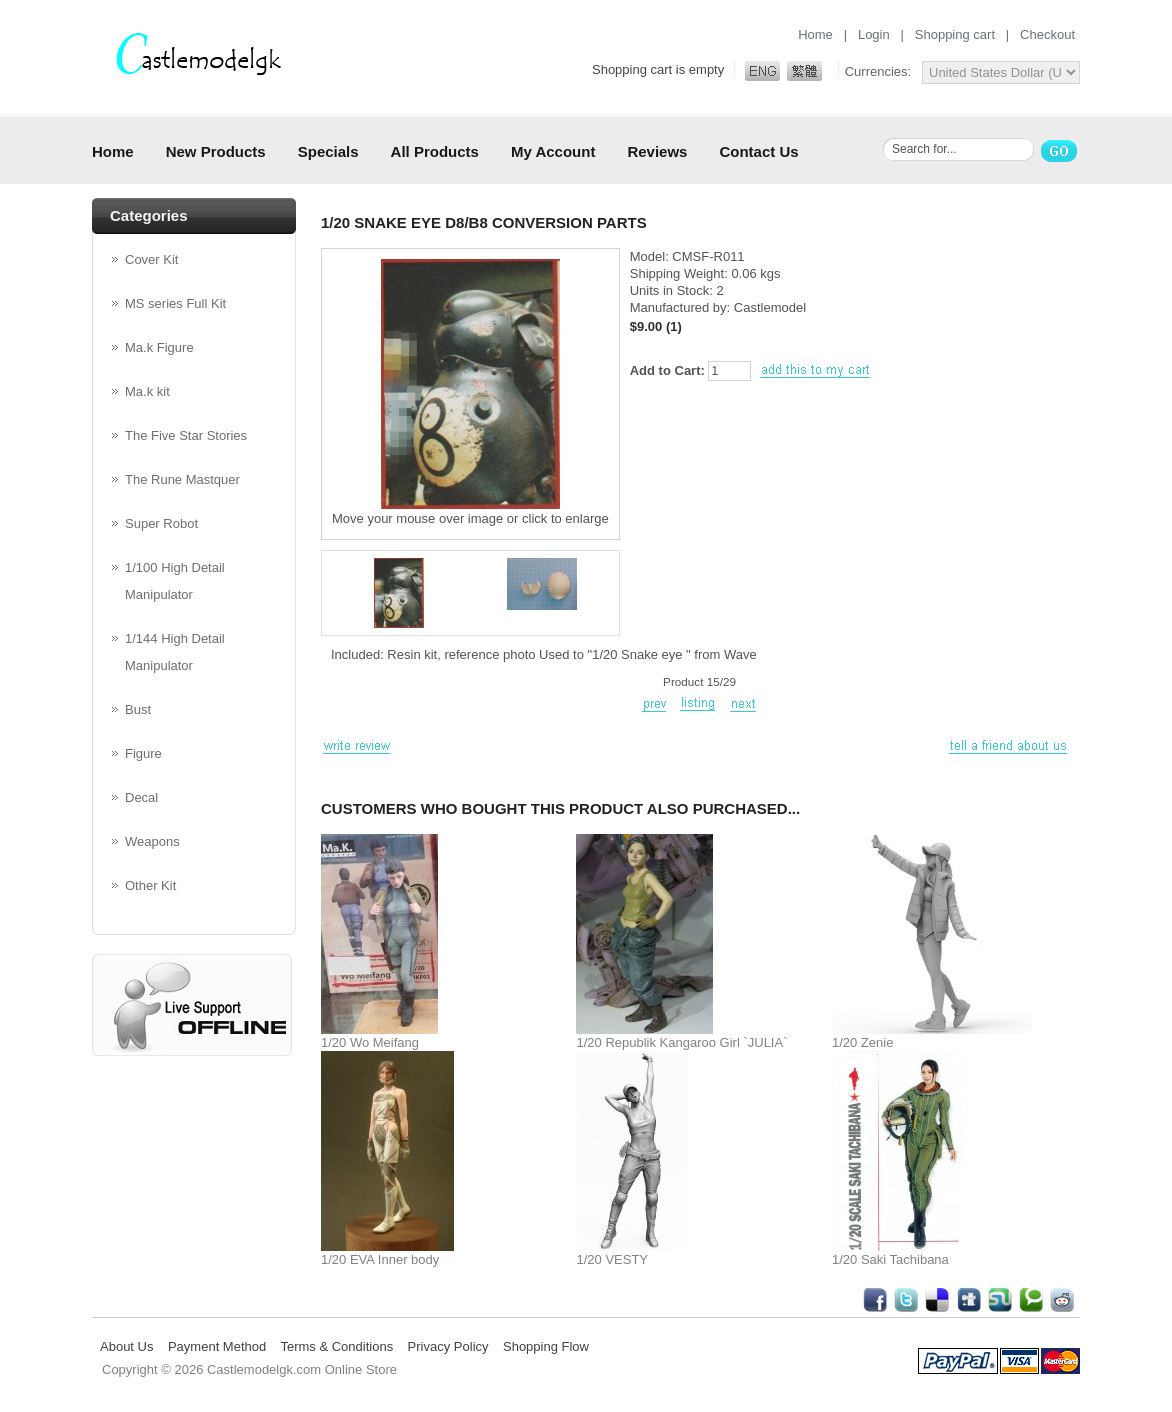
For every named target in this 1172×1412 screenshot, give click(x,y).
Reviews (657, 151)
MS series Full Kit (175, 303)
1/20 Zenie (862, 1042)
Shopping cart (955, 34)
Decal (141, 797)
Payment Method (217, 1346)
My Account (553, 151)
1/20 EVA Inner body (380, 1259)
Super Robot (161, 523)
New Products (216, 151)
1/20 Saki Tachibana (890, 1259)
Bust (138, 709)
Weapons (152, 841)
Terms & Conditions (336, 1346)
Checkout (1047, 34)
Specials (328, 151)
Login (874, 34)
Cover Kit (151, 259)
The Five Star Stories (186, 435)
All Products (435, 151)
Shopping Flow (546, 1346)
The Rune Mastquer (182, 479)
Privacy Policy (448, 1346)
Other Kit (150, 885)
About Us (126, 1346)
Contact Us (758, 151)
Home (815, 34)
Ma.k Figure (159, 347)
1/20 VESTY (612, 1259)
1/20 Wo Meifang (370, 1042)
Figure (143, 753)
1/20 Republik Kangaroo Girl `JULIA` (681, 1042)
